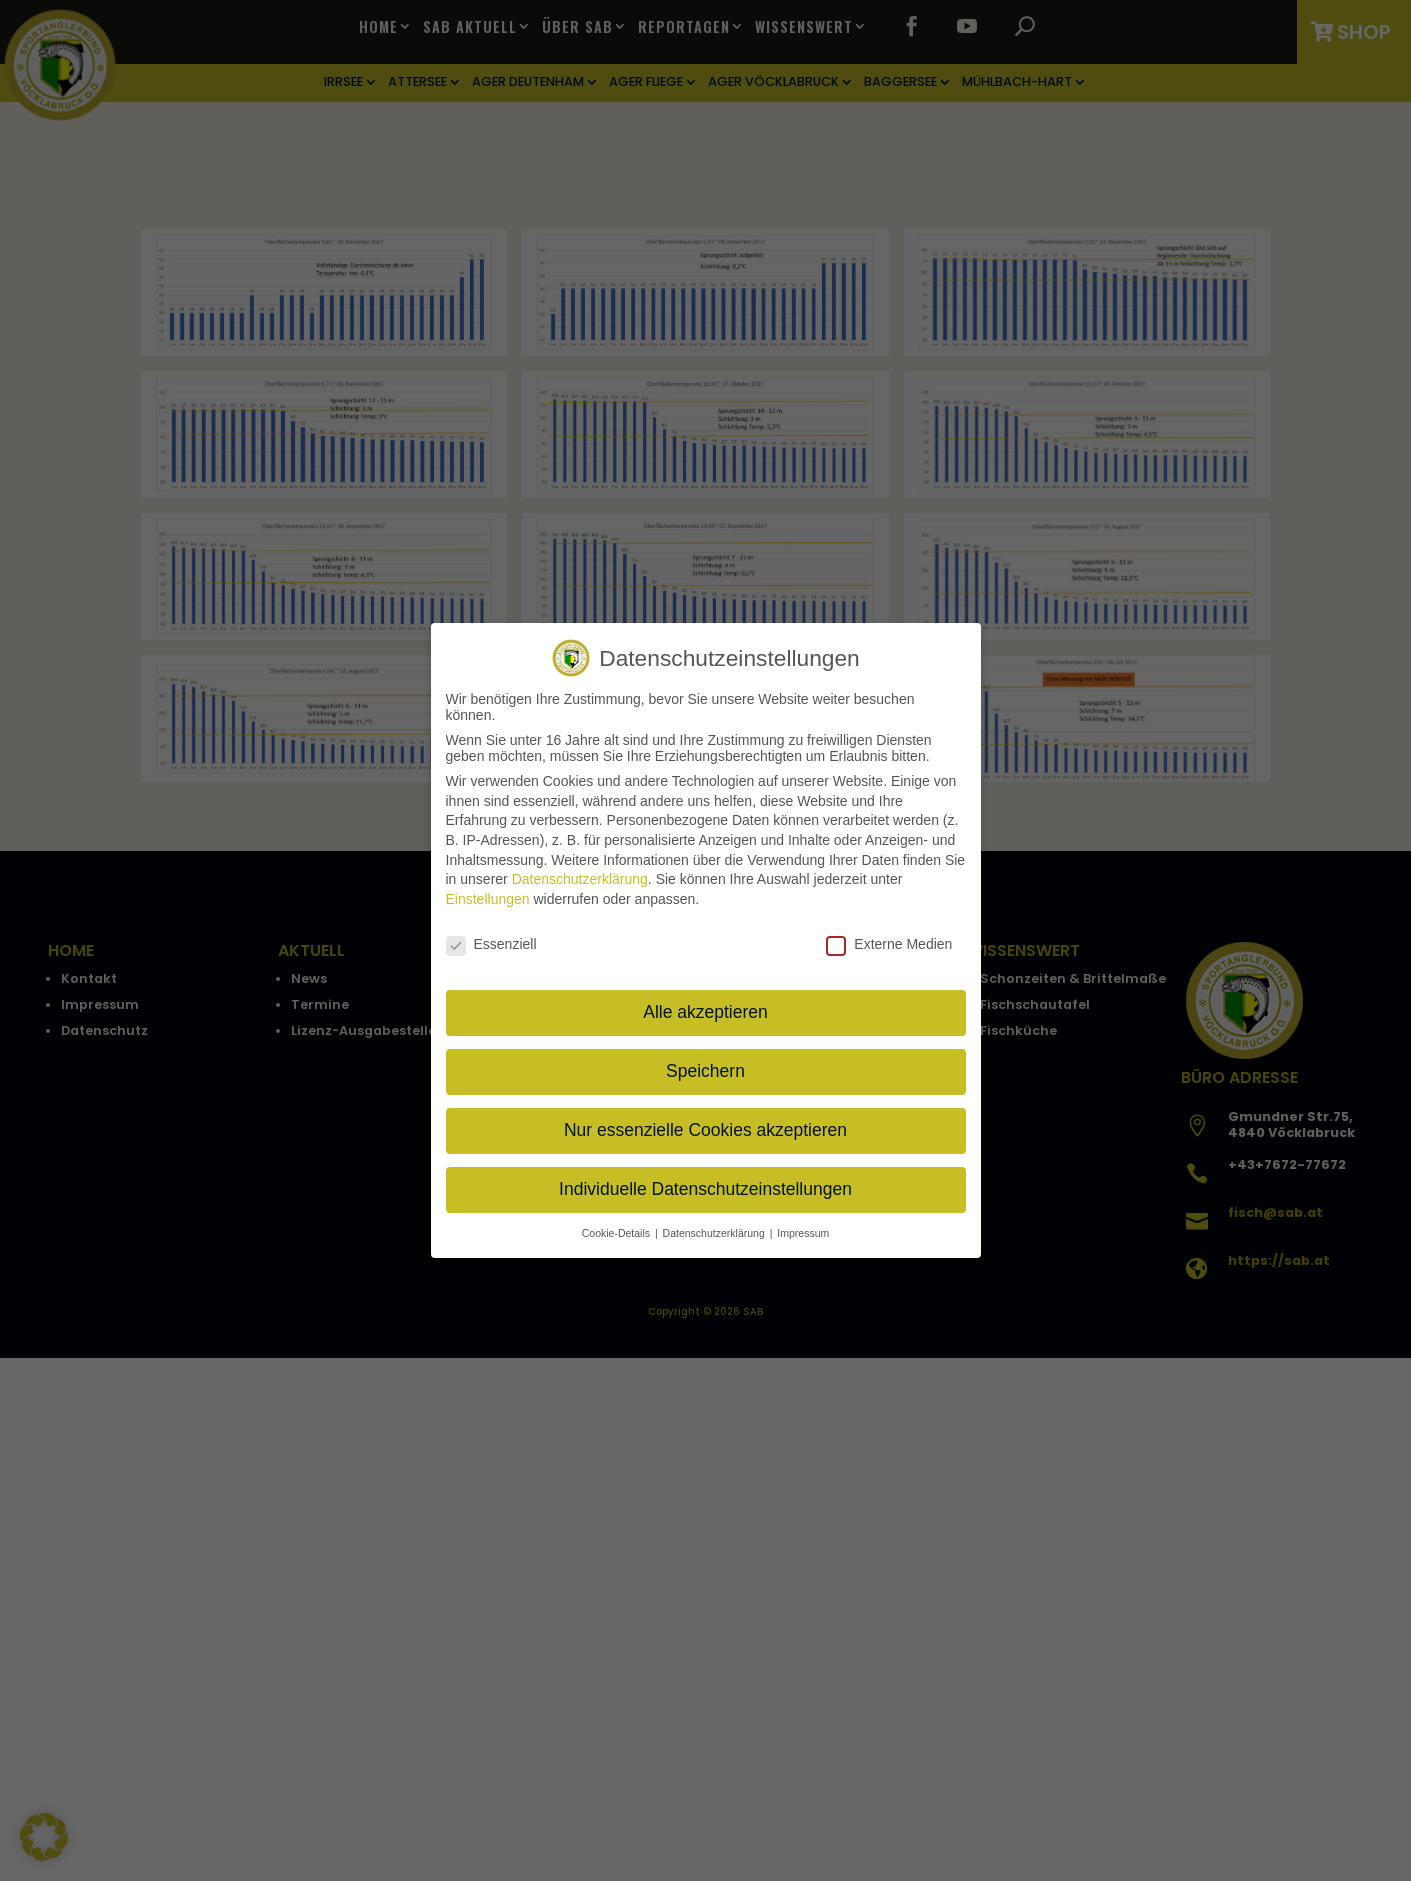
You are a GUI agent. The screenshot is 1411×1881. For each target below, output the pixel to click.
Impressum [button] (803, 1233)
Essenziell (491, 944)
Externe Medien (889, 944)
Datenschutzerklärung (580, 879)
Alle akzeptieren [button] (705, 1012)
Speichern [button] (705, 1071)
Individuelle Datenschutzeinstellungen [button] (705, 1189)
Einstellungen (488, 899)
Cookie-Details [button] (617, 1233)
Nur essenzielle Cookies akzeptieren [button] (705, 1130)
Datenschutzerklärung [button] (715, 1233)
